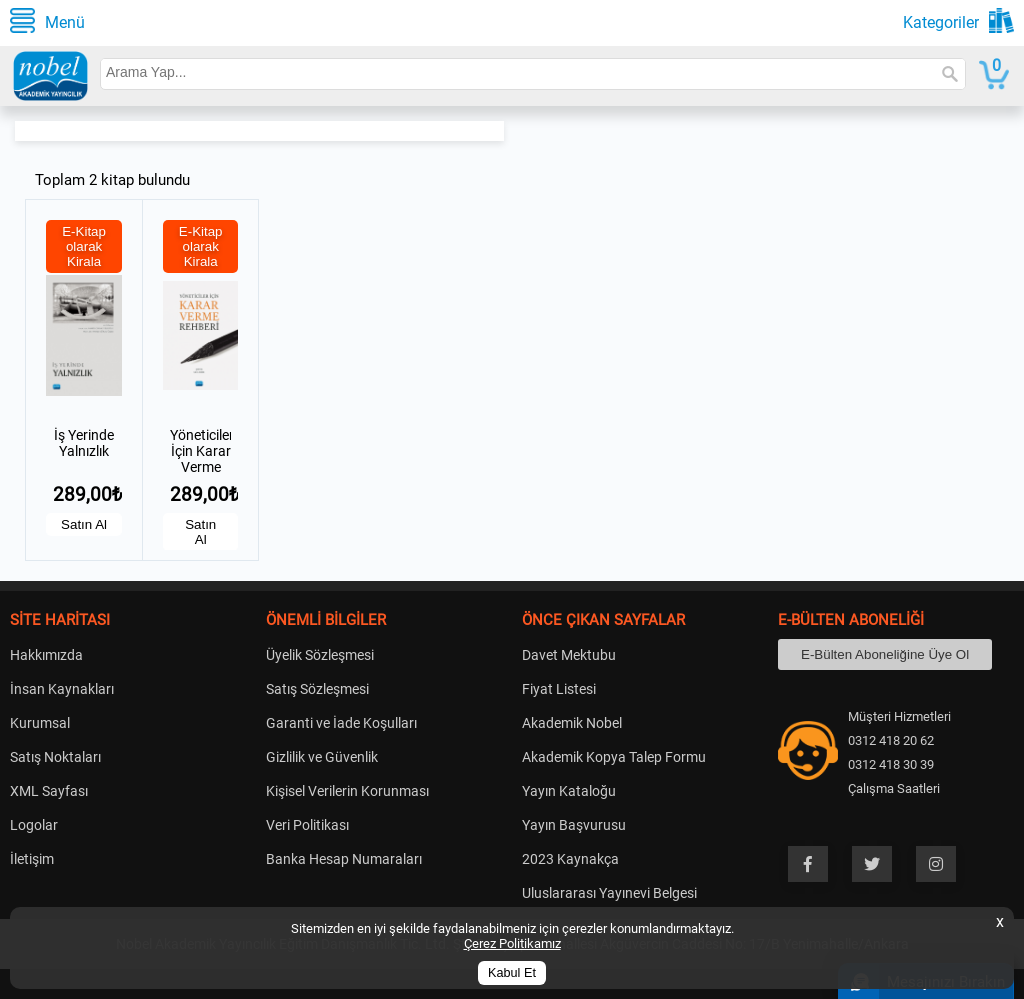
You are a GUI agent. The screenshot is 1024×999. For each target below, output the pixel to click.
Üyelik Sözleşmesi (320, 655)
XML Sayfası (49, 791)
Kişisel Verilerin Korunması (347, 791)
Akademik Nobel (572, 723)
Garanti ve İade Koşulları (341, 723)
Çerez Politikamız (512, 943)
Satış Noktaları (55, 757)
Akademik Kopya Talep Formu (614, 757)
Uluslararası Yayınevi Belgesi (609, 893)
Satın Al (84, 524)
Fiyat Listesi (559, 689)
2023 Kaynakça (570, 859)
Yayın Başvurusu (574, 825)
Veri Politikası (307, 825)
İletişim (32, 859)
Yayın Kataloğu (569, 791)
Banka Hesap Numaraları (344, 859)
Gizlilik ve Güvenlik (322, 757)
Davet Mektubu (569, 655)
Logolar (34, 825)
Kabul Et (512, 973)
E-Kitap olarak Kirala (84, 246)
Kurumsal (40, 723)
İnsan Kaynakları (62, 689)
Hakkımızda (46, 655)
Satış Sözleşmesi (317, 689)
